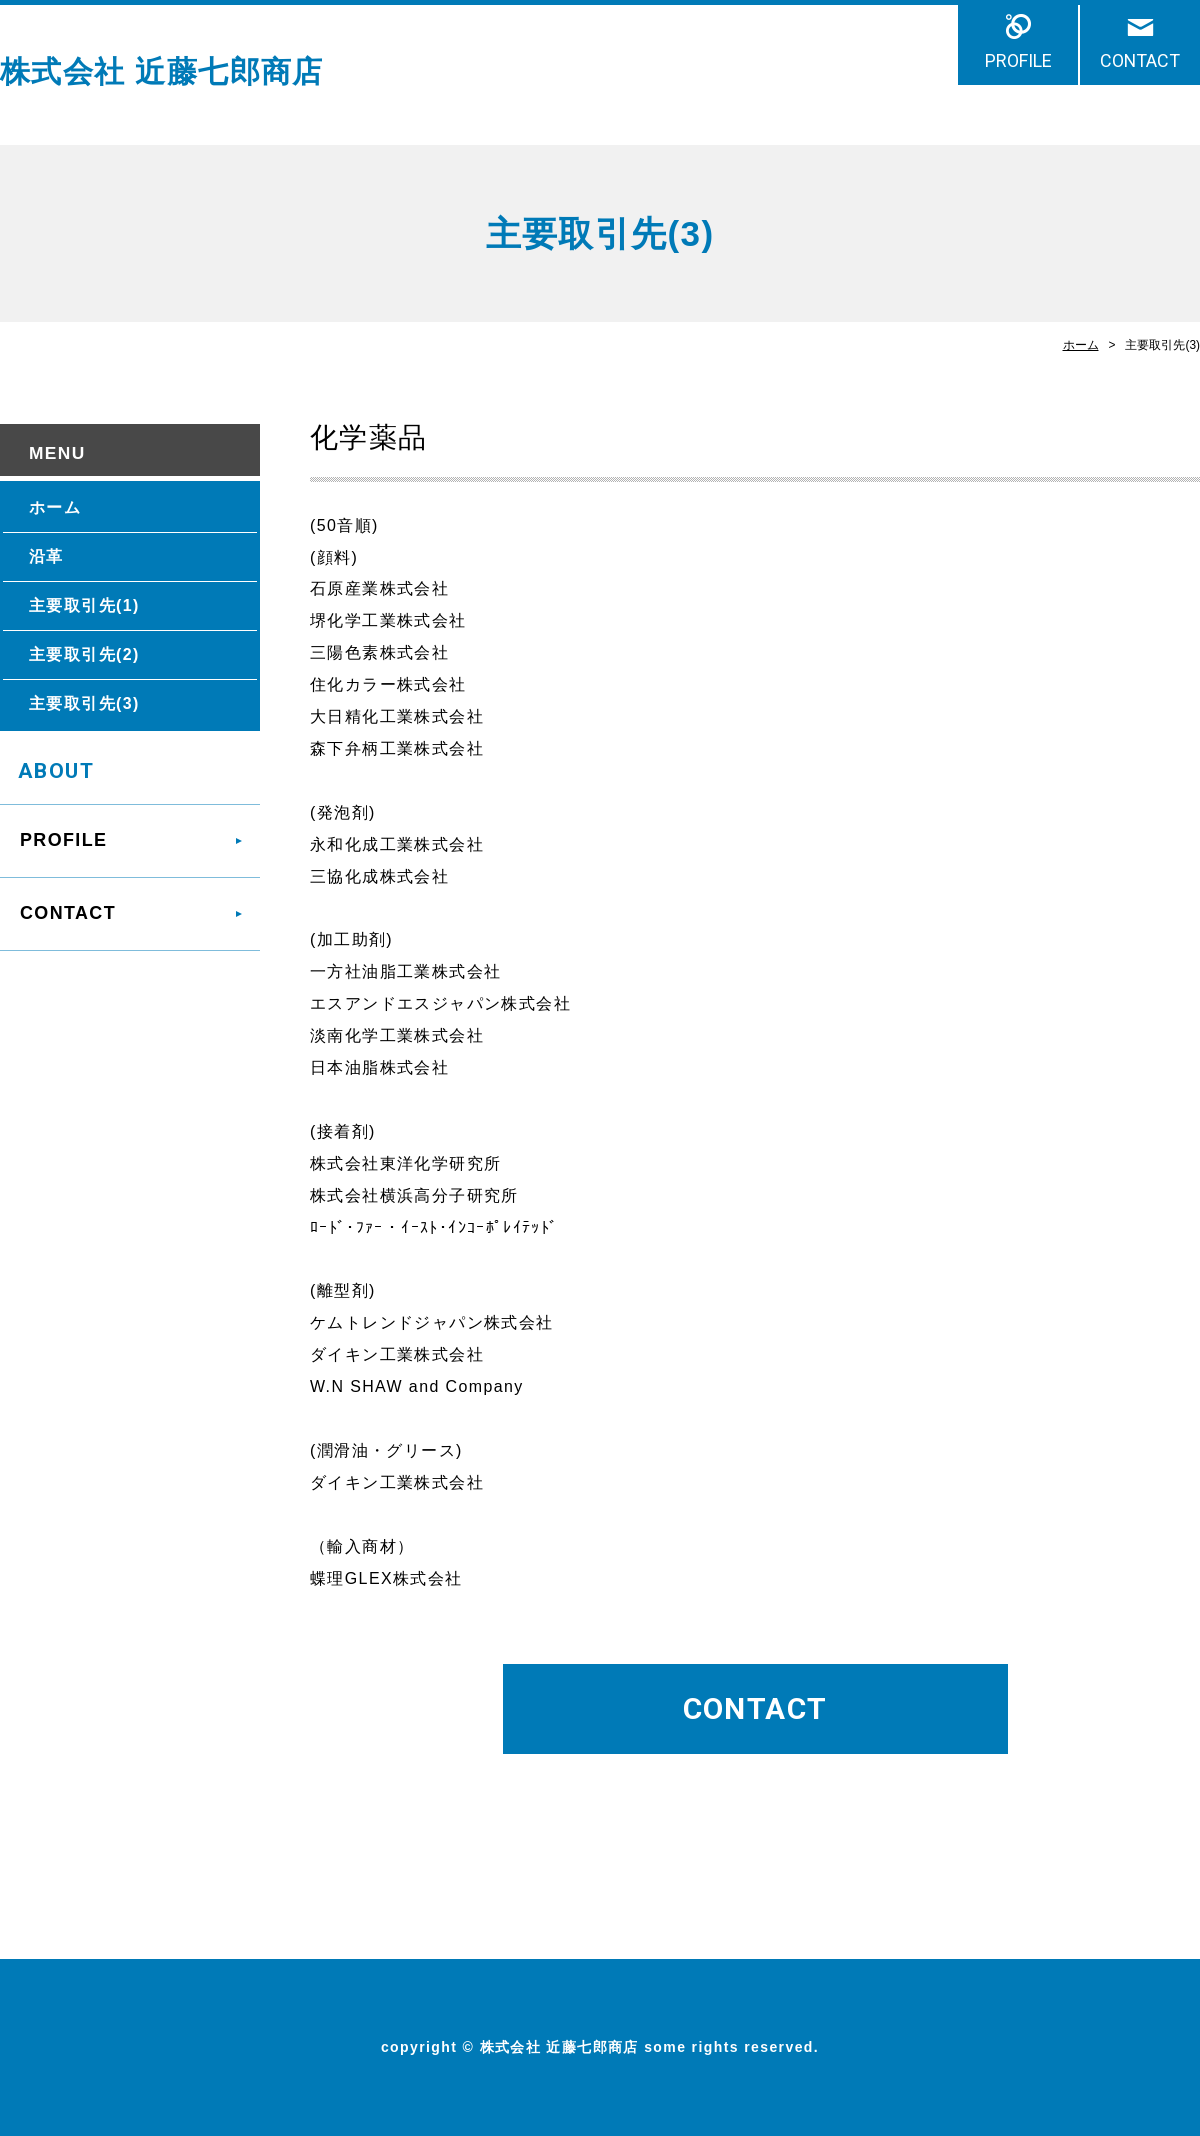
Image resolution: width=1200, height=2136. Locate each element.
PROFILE (1018, 60)
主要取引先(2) (84, 654)
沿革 (46, 556)
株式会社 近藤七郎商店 (162, 71)
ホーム (1081, 345)
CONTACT (1140, 60)
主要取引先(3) (84, 703)
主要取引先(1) (84, 605)
